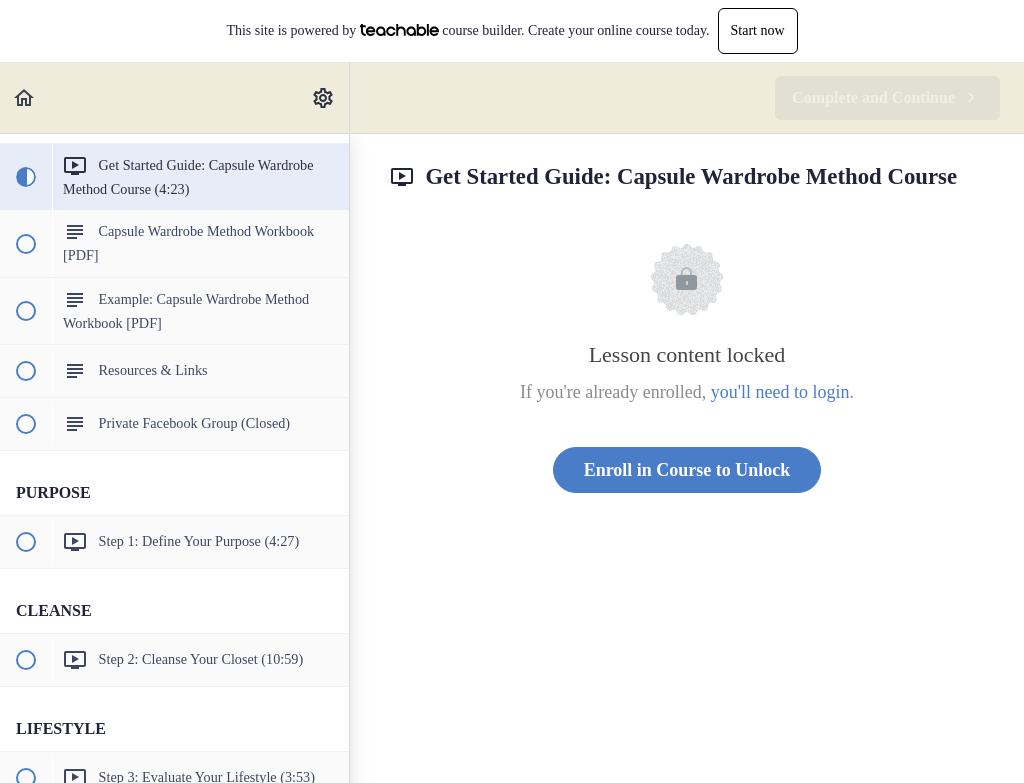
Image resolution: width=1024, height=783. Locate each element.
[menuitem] (324, 97)
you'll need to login (780, 392)
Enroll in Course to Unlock (687, 470)
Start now (758, 30)
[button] (25, 97)
